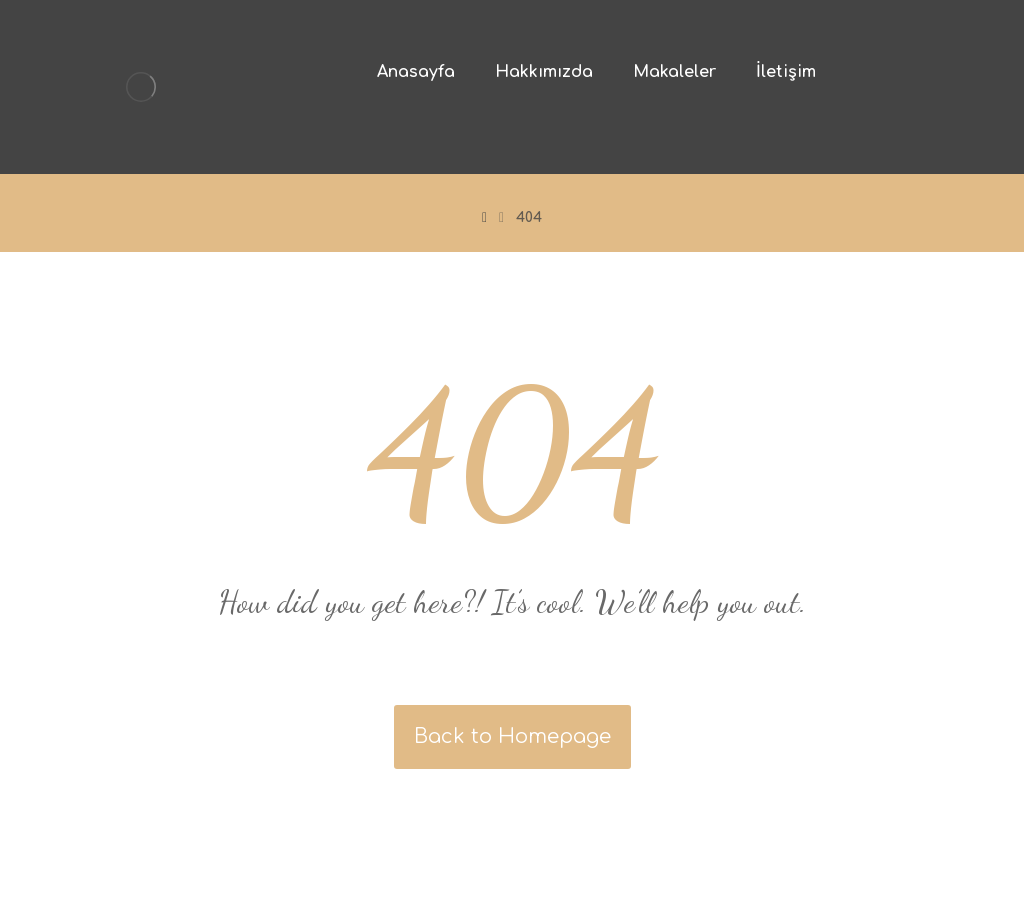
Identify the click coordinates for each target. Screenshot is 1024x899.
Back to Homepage (512, 736)
